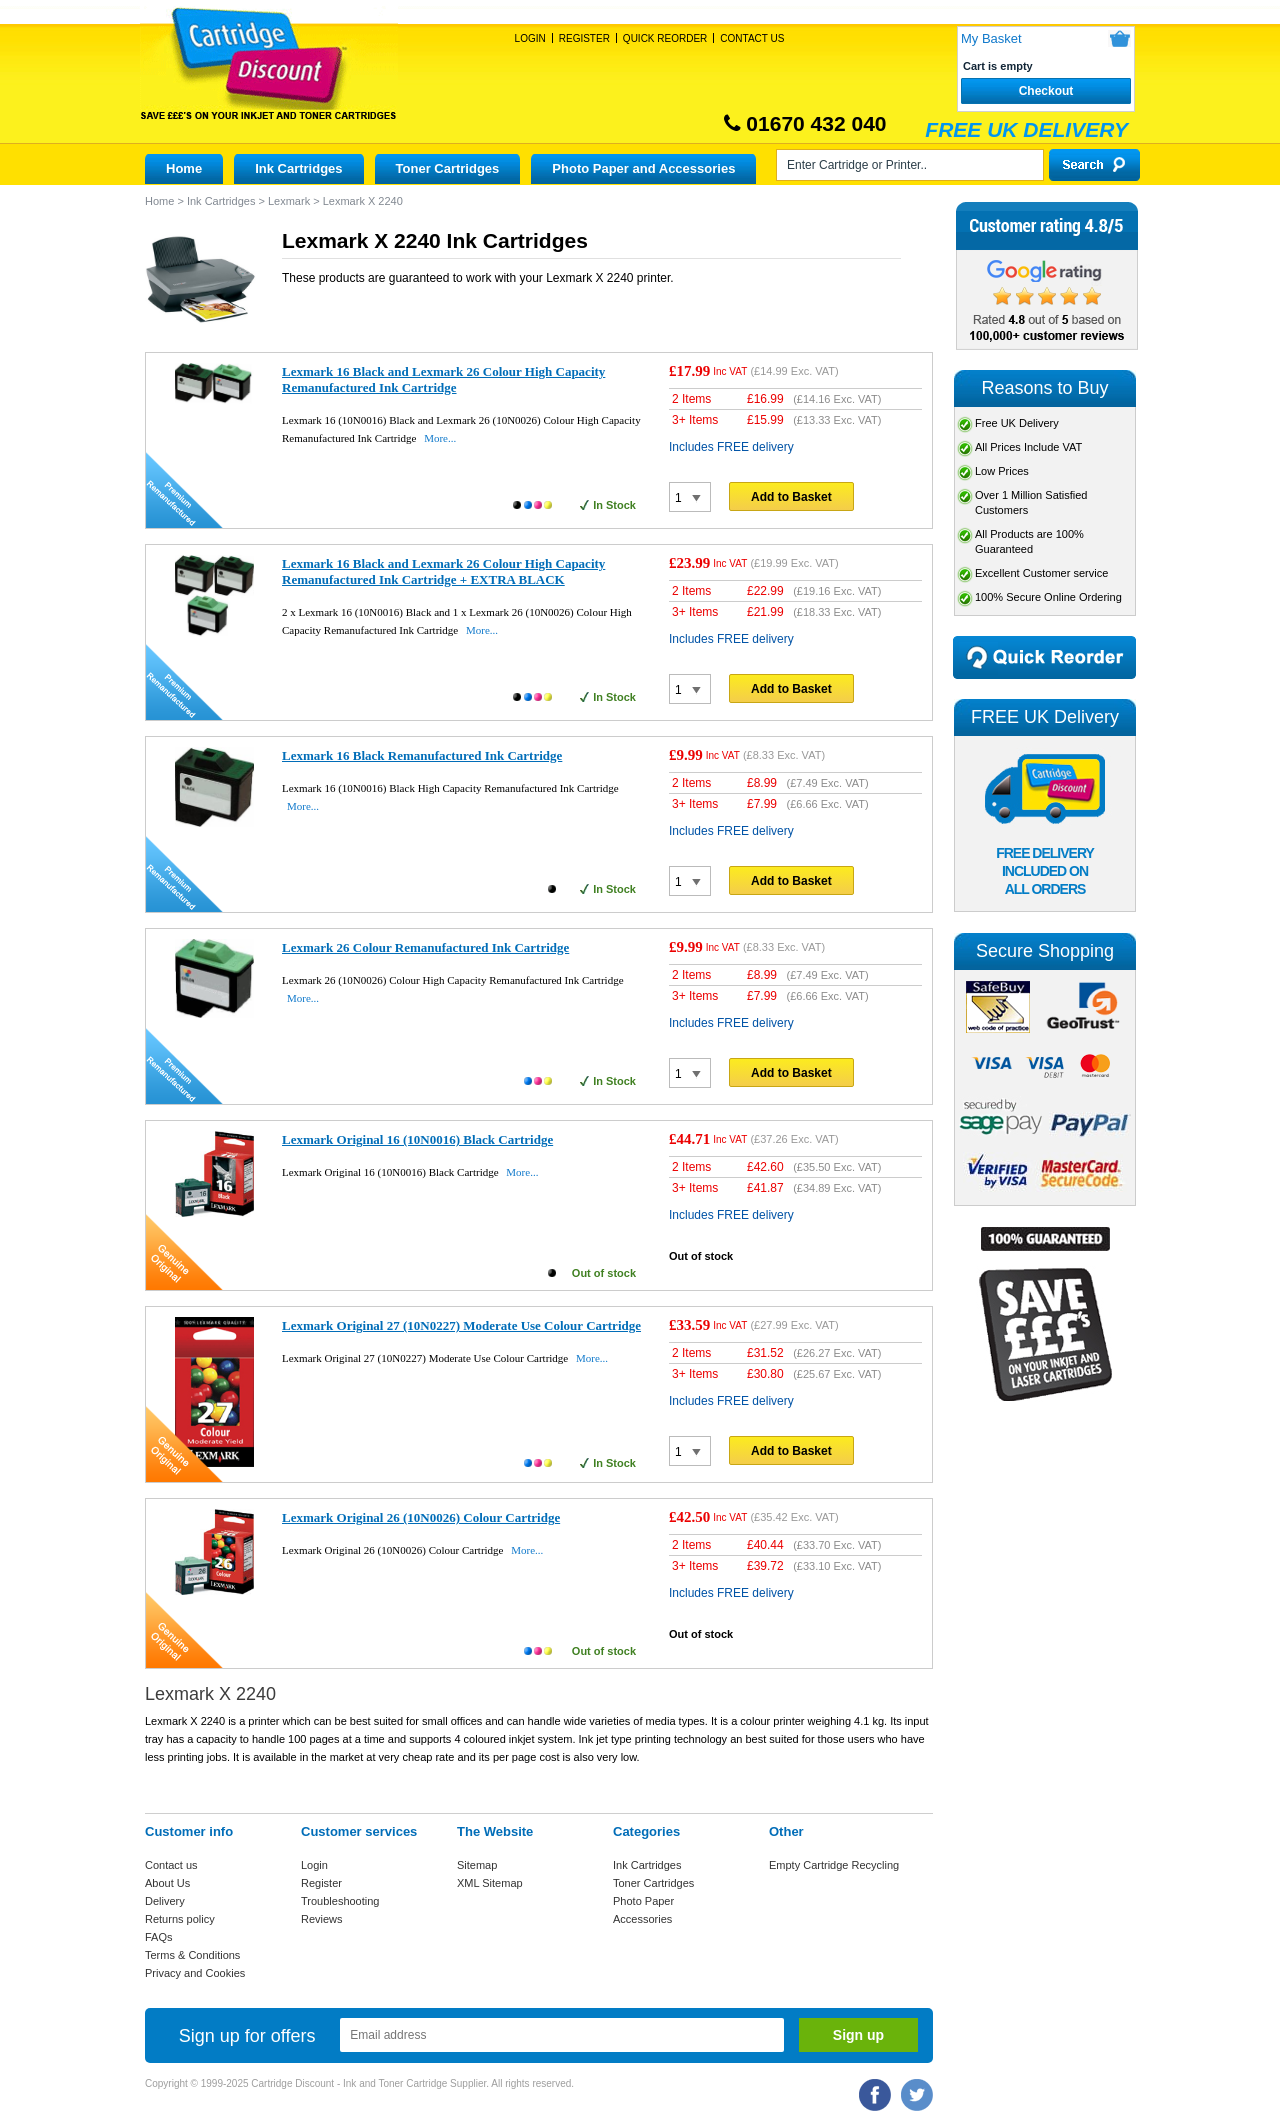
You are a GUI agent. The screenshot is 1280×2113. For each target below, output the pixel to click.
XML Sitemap (490, 1883)
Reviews (322, 1919)
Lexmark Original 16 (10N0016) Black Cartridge (417, 1139)
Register (584, 38)
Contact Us (752, 38)
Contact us (171, 1865)
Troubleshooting (340, 1901)
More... (440, 438)
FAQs (159, 1937)
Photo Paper (643, 1901)
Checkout (1046, 91)
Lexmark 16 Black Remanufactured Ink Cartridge (422, 755)
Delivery (165, 1901)
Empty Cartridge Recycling (834, 1865)
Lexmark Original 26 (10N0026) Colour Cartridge (421, 1517)
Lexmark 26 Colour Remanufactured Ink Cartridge (425, 947)
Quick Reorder (665, 38)
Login (530, 38)
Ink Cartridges (298, 168)
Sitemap (477, 1865)
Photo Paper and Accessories (643, 168)
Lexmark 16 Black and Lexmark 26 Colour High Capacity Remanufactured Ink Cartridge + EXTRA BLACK (443, 571)
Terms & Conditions (192, 1955)
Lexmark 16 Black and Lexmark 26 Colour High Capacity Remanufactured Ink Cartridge (443, 379)
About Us (167, 1883)
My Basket (991, 38)
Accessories (642, 1919)
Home (184, 168)
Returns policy (180, 1919)
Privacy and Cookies (195, 1973)
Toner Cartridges (448, 168)
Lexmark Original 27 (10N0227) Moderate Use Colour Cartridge (461, 1325)
